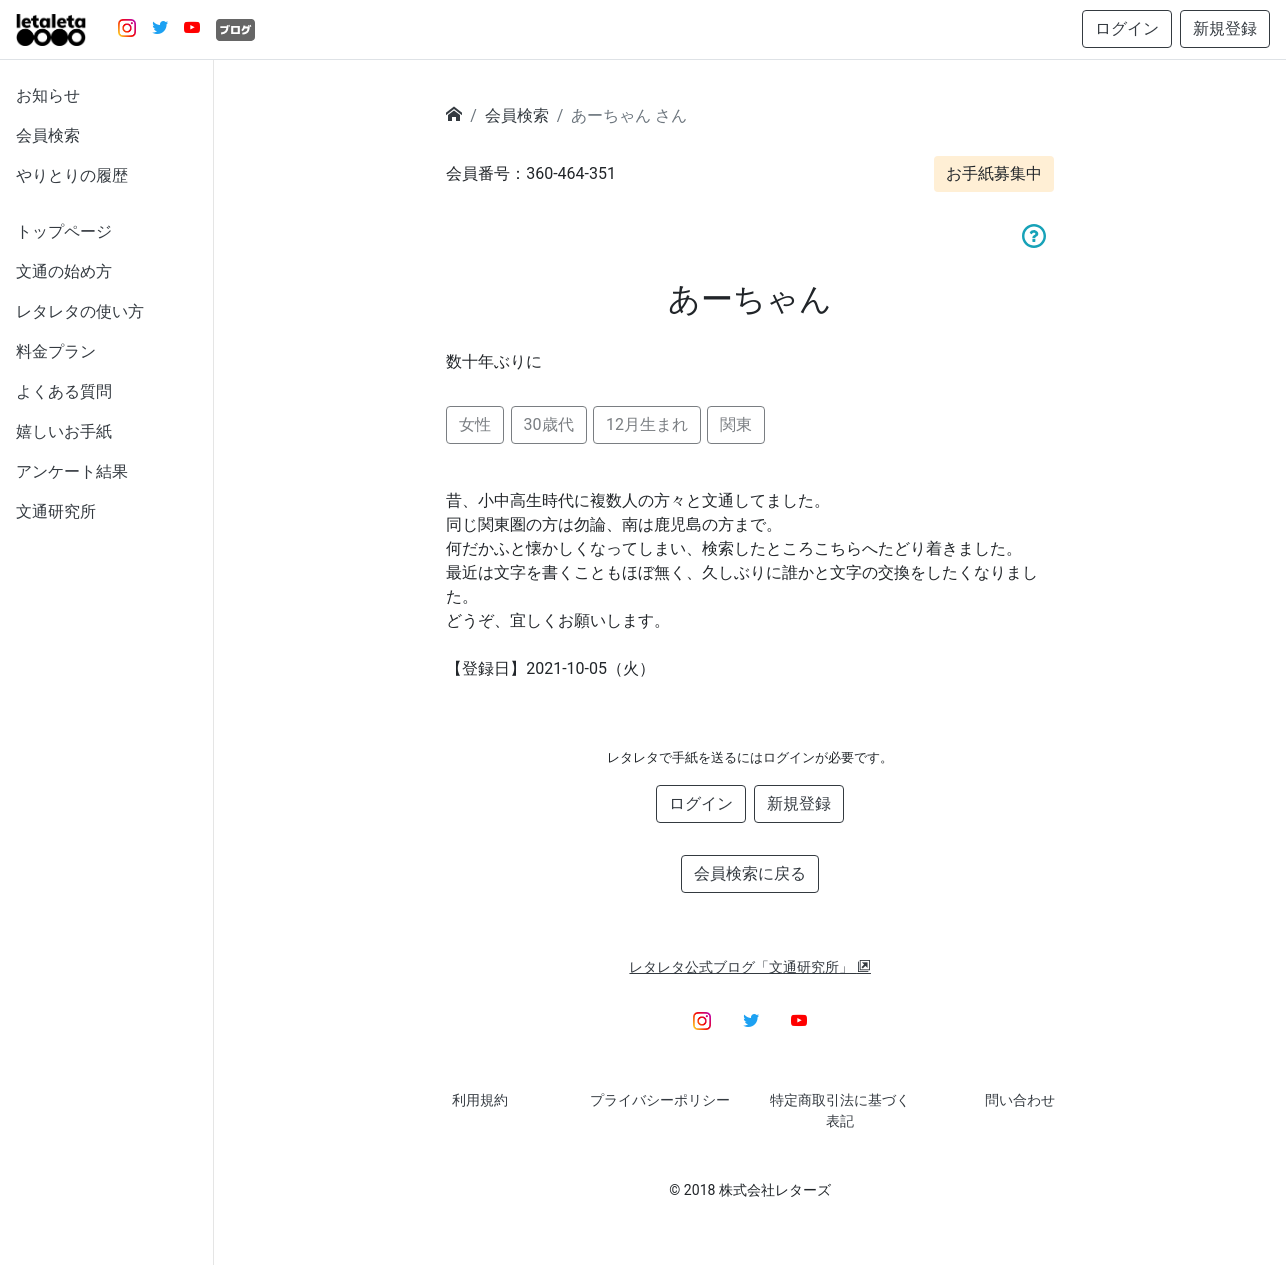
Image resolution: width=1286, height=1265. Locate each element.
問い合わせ (1020, 1100)
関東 (736, 424)
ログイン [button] (1127, 28)
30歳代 (549, 424)
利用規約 (480, 1100)
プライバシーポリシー (660, 1100)
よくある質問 (64, 391)
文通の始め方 (64, 271)
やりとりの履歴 (72, 175)
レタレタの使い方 (80, 311)
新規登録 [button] (1225, 28)
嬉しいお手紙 (64, 431)
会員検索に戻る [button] (750, 873)
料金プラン (56, 351)
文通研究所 (56, 511)
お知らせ (48, 95)
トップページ (64, 231)
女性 (475, 424)
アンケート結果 (72, 471)
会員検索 (48, 135)
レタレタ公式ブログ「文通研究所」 (750, 967)
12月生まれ (647, 424)
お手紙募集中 (994, 173)
